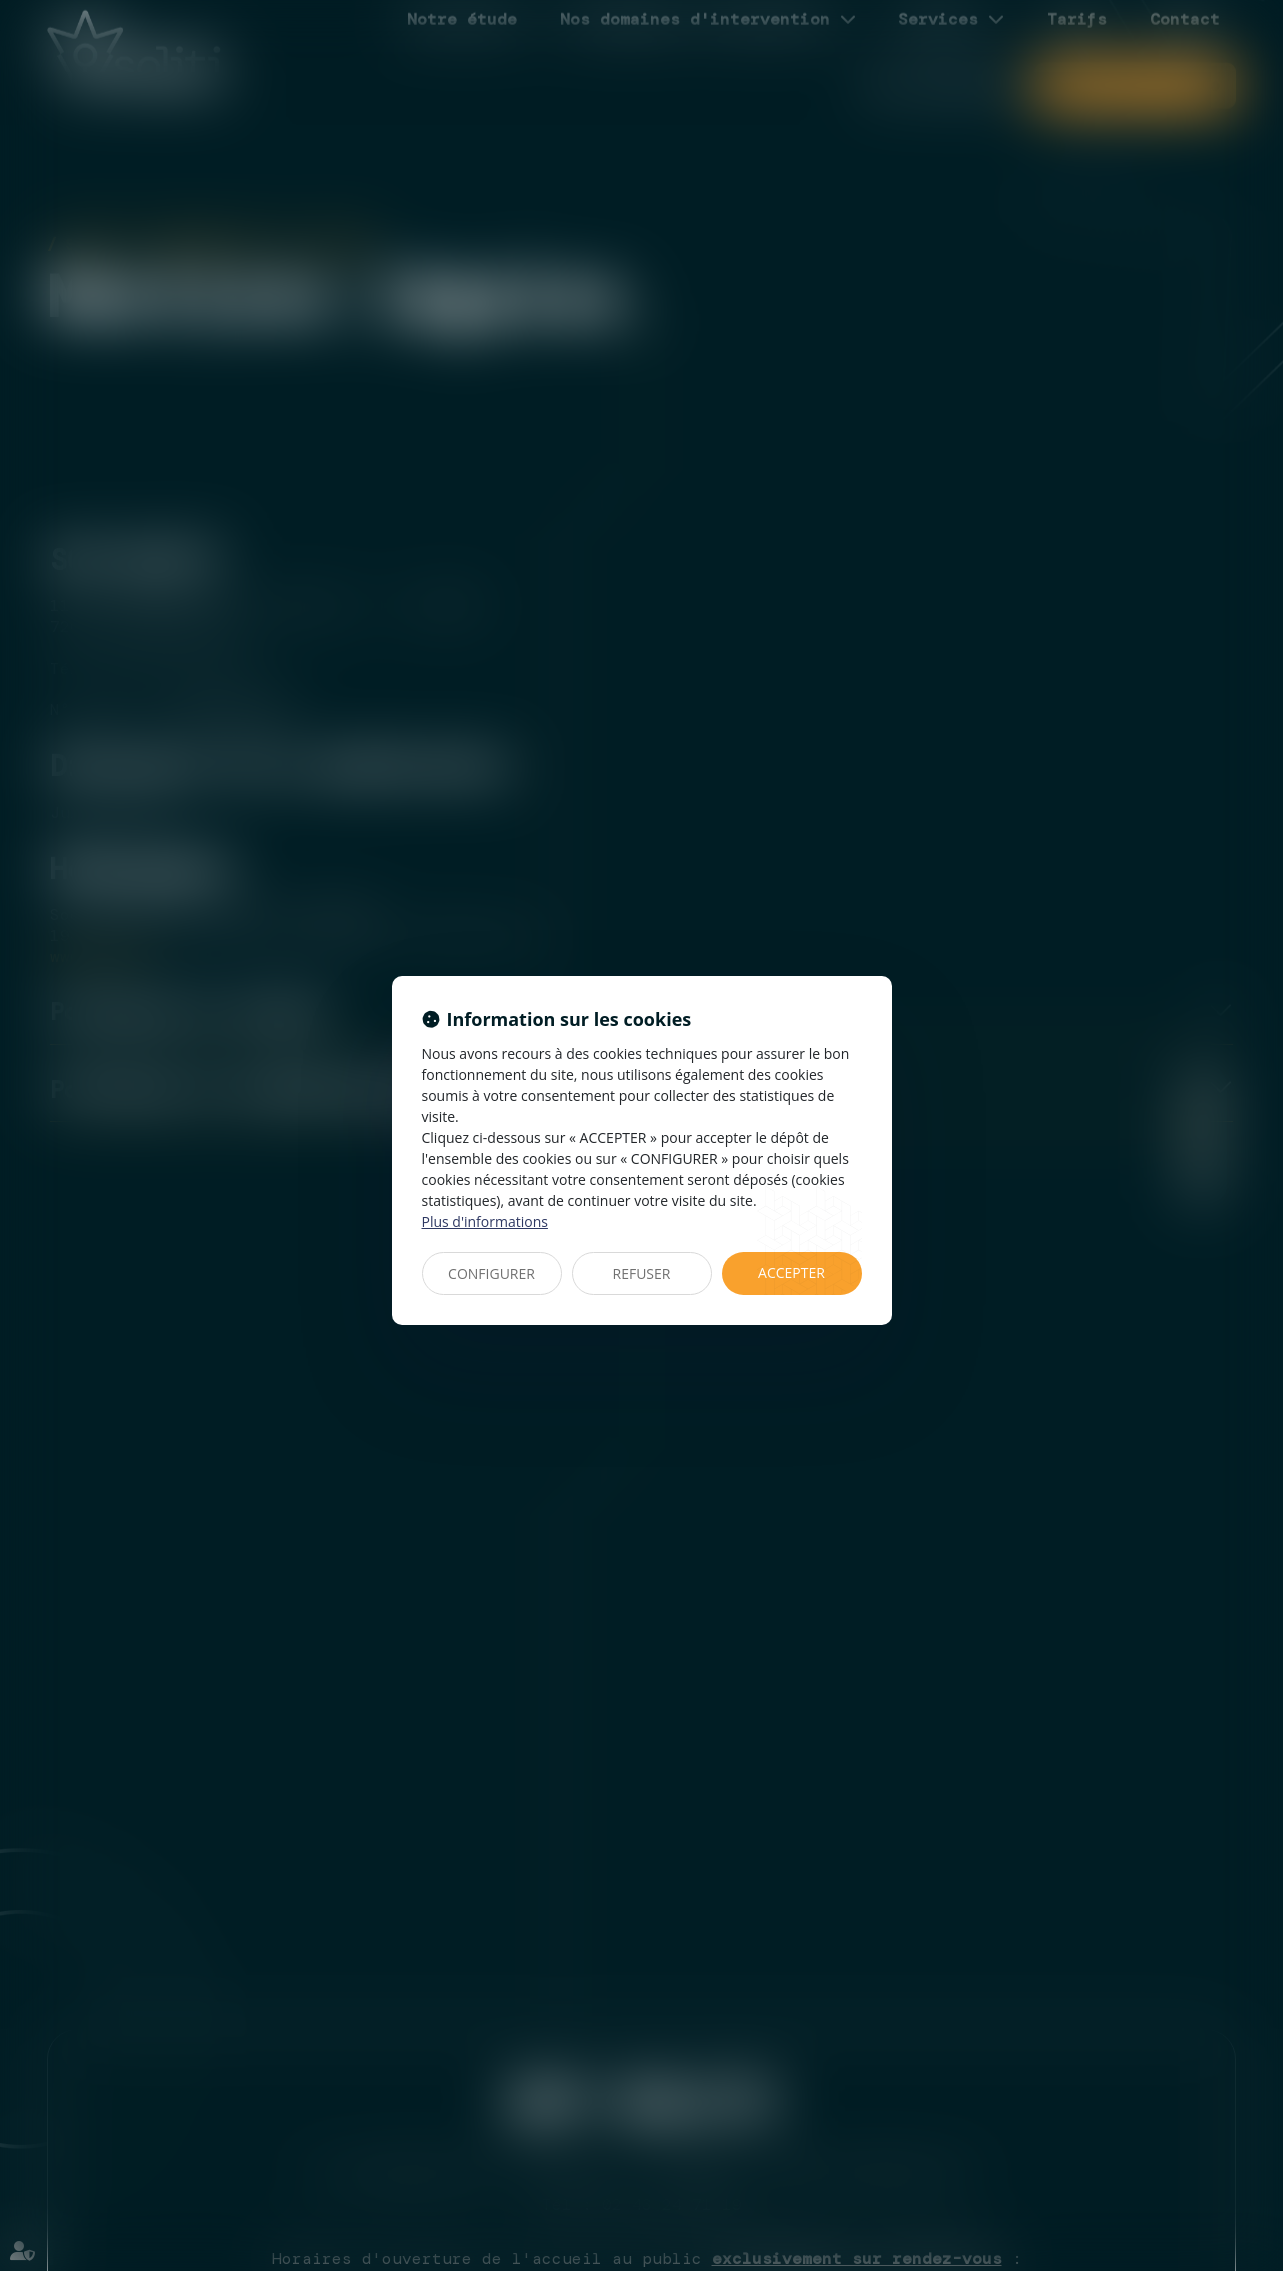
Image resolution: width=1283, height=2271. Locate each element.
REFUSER (642, 1273)
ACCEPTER (791, 1272)
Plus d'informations (485, 1221)
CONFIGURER (491, 1273)
